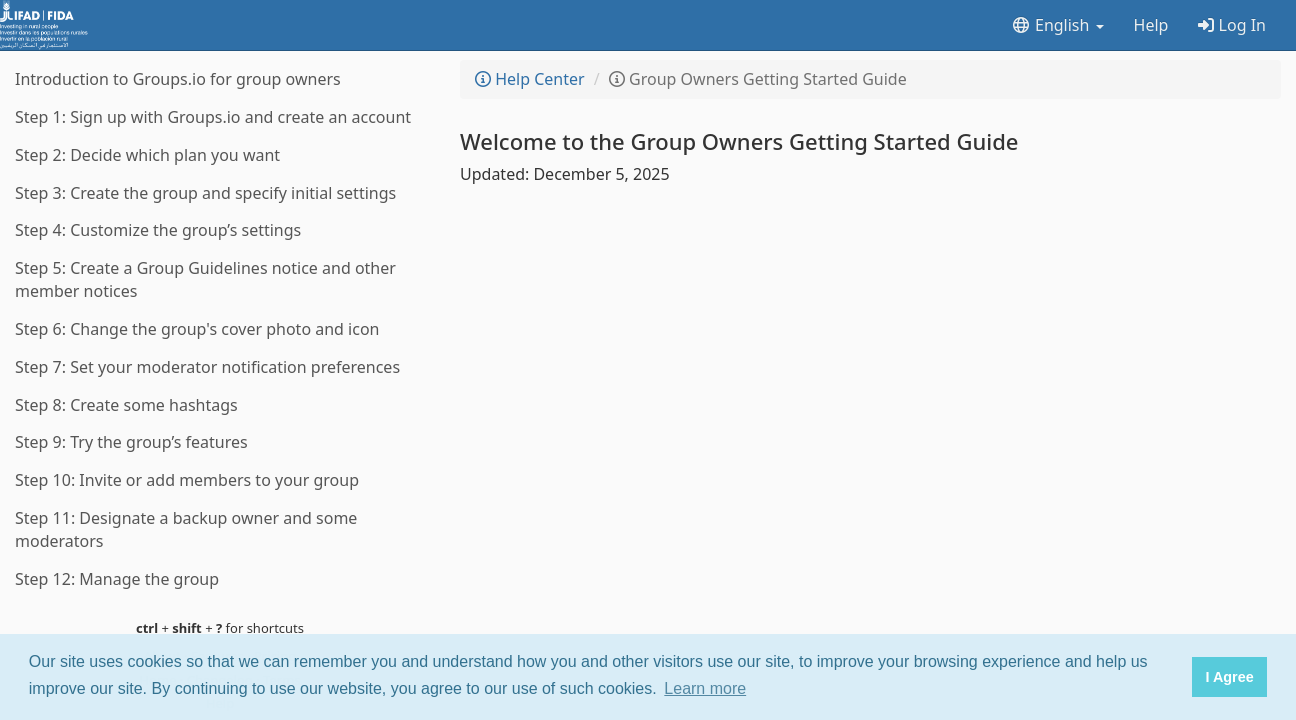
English (1057, 25)
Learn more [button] (705, 688)
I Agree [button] (1229, 677)
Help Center (530, 79)
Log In (1232, 25)
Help (1151, 25)
